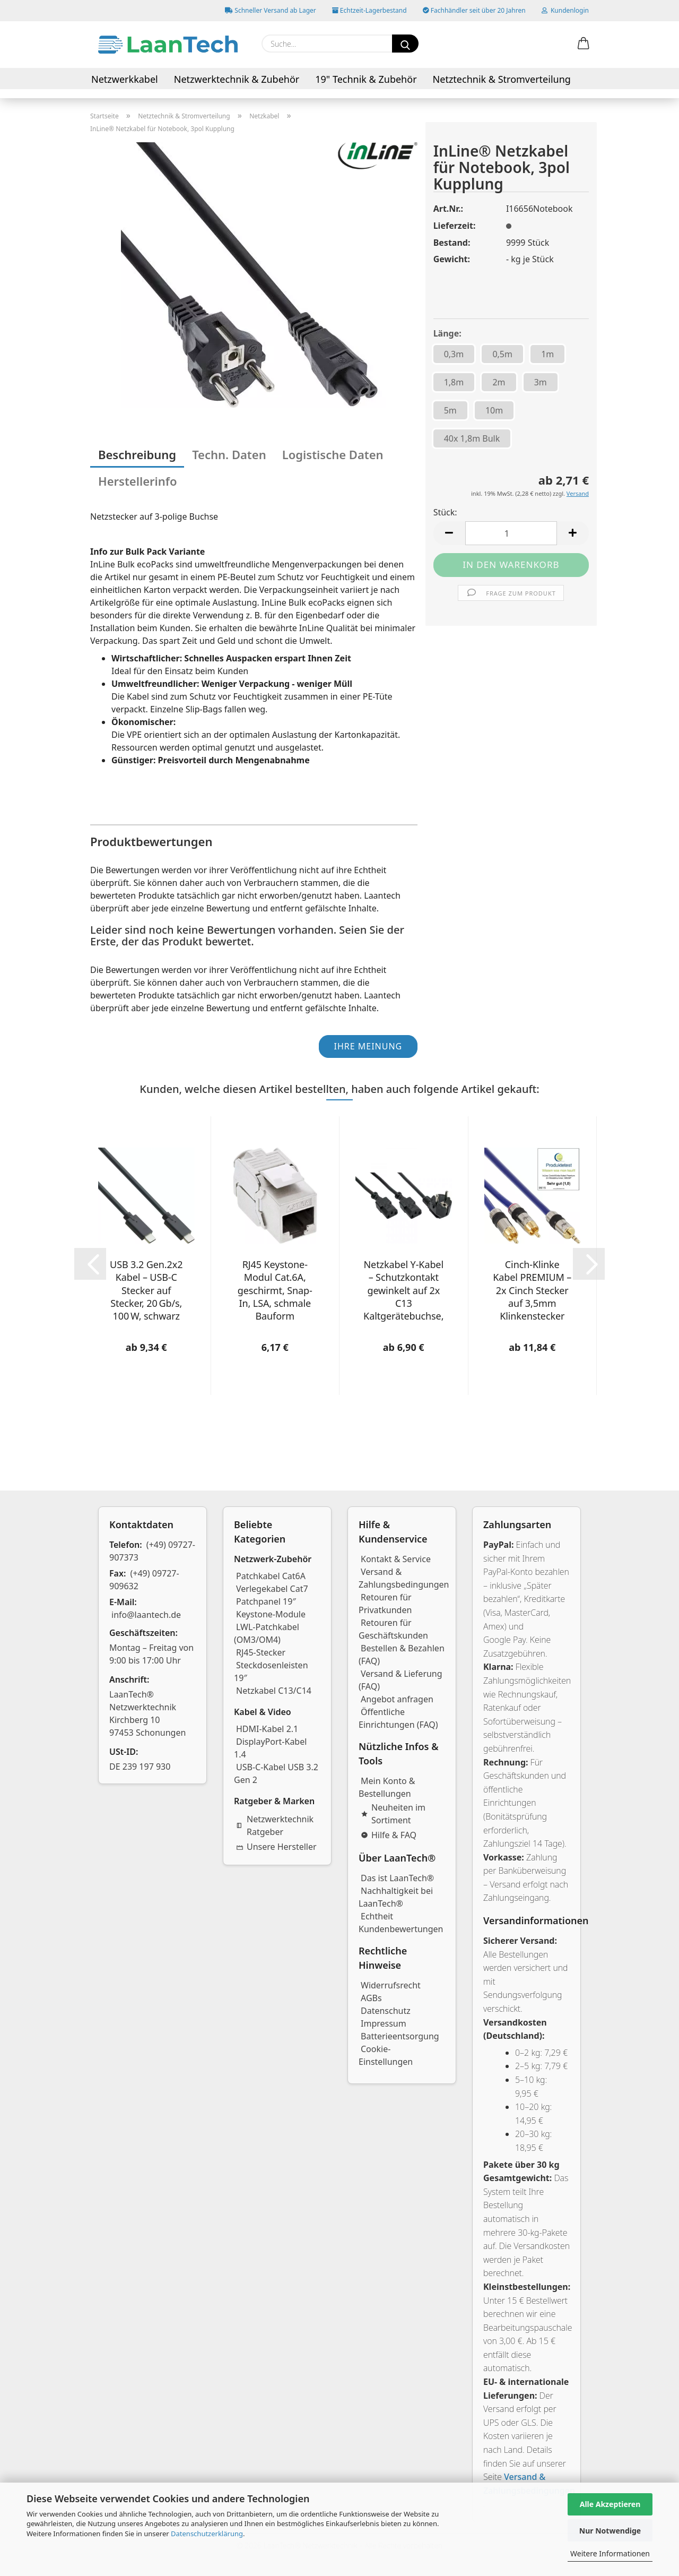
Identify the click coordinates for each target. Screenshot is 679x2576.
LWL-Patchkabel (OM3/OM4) (266, 1633)
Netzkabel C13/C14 (273, 1690)
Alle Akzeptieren (610, 2504)
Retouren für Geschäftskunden (393, 1629)
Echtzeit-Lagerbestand (369, 10)
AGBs (371, 1998)
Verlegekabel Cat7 (272, 1589)
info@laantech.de (146, 1615)
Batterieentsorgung (400, 2036)
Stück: (445, 512)
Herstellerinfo (137, 481)
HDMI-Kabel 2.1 (267, 1729)
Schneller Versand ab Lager (270, 10)
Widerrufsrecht (391, 1985)
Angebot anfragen (397, 1699)
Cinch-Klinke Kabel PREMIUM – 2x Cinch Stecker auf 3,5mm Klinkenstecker (532, 1290)
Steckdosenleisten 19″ (271, 1671)
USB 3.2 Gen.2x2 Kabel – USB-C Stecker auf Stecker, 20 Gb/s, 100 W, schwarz (146, 1290)
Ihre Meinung (368, 1046)
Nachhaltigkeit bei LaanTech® (396, 1897)
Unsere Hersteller (276, 1847)
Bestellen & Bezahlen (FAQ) (402, 1654)
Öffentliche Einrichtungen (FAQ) (398, 1718)
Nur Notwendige (610, 2531)
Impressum (383, 2023)
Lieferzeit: (454, 225)
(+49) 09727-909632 (144, 1579)
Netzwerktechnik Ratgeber (275, 1825)
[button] (583, 44)
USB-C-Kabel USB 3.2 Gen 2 (276, 1773)
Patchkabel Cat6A (271, 1576)
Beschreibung (137, 454)
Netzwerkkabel (124, 79)
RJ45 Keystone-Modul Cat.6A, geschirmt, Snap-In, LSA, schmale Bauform (275, 1290)
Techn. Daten (229, 454)
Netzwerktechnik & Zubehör (237, 79)
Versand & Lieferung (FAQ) (400, 1680)
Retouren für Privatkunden (385, 1603)
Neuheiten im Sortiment (393, 1814)
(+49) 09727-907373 (152, 1551)
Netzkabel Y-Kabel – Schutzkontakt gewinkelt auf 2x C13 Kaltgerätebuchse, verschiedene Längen (403, 1290)
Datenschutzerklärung (207, 2533)
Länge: (447, 333)
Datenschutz (386, 2011)
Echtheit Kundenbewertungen (401, 1922)
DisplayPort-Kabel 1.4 (270, 1748)
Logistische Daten (333, 454)
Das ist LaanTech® (397, 1878)
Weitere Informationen (610, 2553)
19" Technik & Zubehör (365, 79)
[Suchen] (405, 44)
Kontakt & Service (396, 1559)
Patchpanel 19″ (266, 1601)
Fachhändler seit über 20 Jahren (474, 10)
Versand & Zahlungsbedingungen (404, 1578)
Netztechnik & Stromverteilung (502, 79)
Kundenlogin (565, 10)
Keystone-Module (271, 1614)
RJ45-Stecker (260, 1652)
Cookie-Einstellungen (386, 2055)
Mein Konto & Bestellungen (387, 1787)
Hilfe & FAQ (388, 1835)
